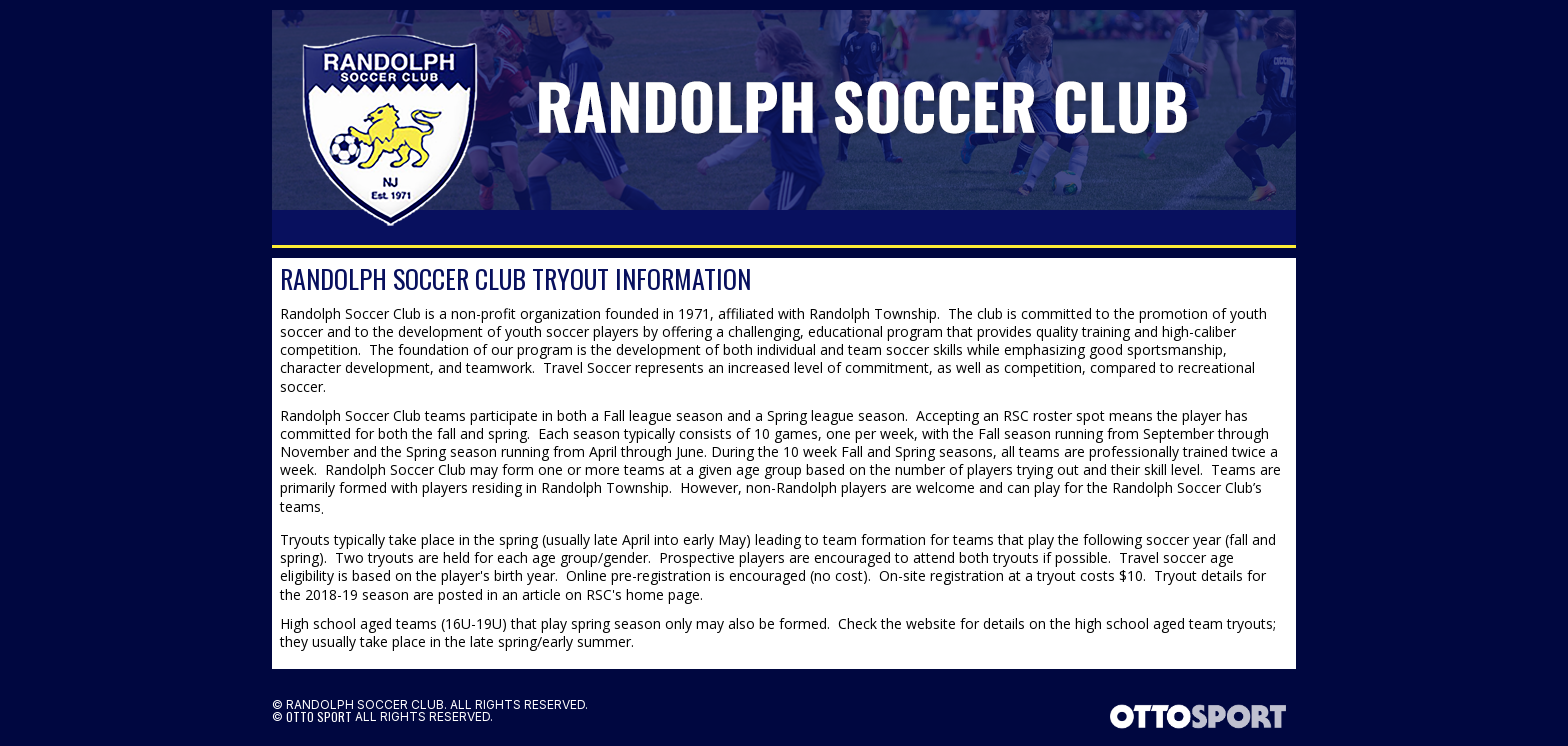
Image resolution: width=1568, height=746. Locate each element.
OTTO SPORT (319, 716)
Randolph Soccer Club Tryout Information (515, 278)
